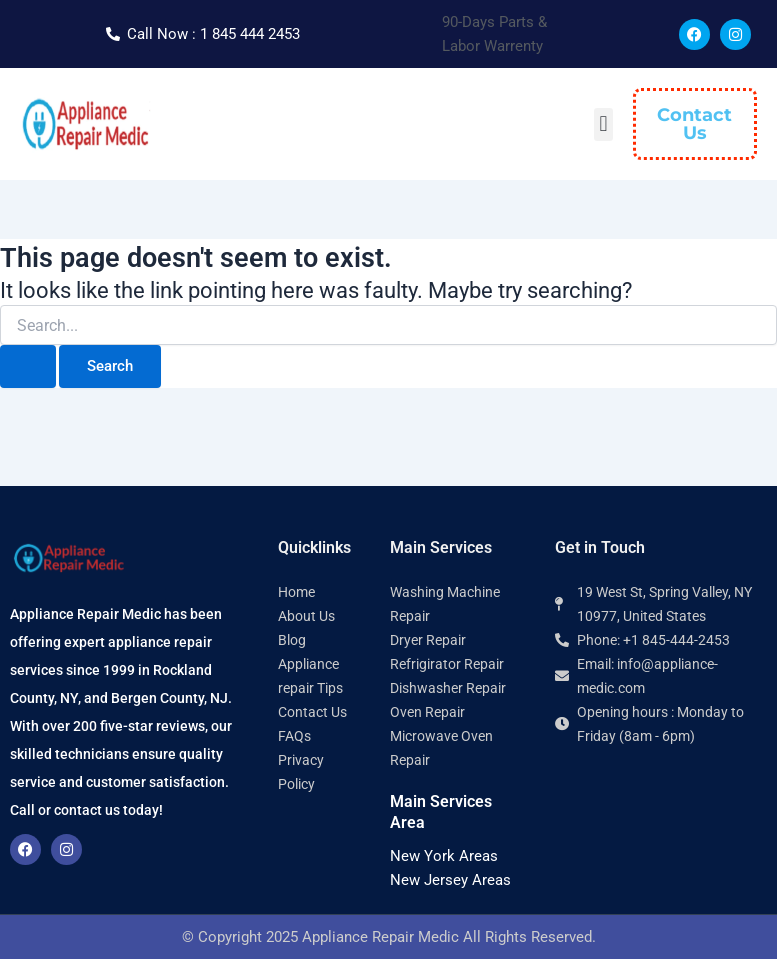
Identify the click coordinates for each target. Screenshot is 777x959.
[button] (603, 124)
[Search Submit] (28, 366)
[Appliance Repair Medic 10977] (661, 836)
